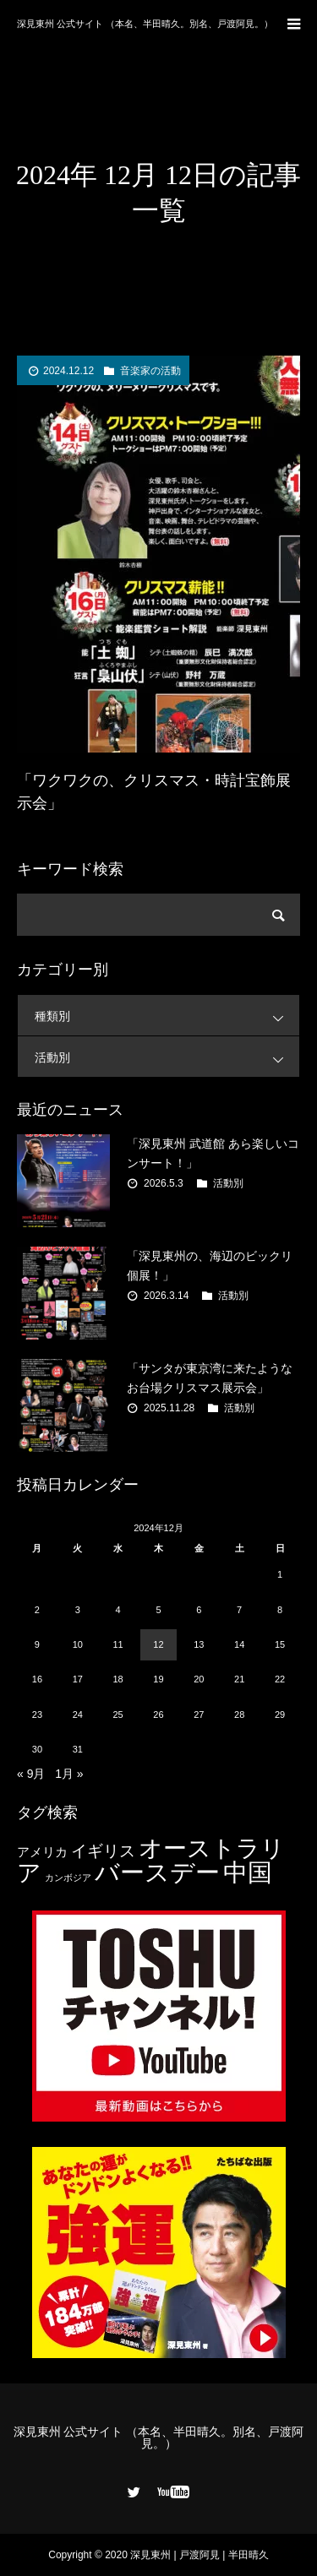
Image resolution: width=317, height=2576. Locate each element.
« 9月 (31, 1773)
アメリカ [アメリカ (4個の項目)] (42, 1852)
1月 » (69, 1773)
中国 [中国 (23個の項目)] (247, 1872)
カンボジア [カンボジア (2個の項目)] (68, 1877)
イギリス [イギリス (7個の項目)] (103, 1851)
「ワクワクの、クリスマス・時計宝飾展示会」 (154, 792)
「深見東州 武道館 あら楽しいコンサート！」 (213, 1153)
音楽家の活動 (150, 371)
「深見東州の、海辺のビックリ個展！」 (209, 1265)
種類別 (167, 1015)
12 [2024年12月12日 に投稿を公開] (158, 1644)
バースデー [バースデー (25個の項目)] (157, 1872)
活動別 (167, 1057)
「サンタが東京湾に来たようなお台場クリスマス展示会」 (209, 1377)
